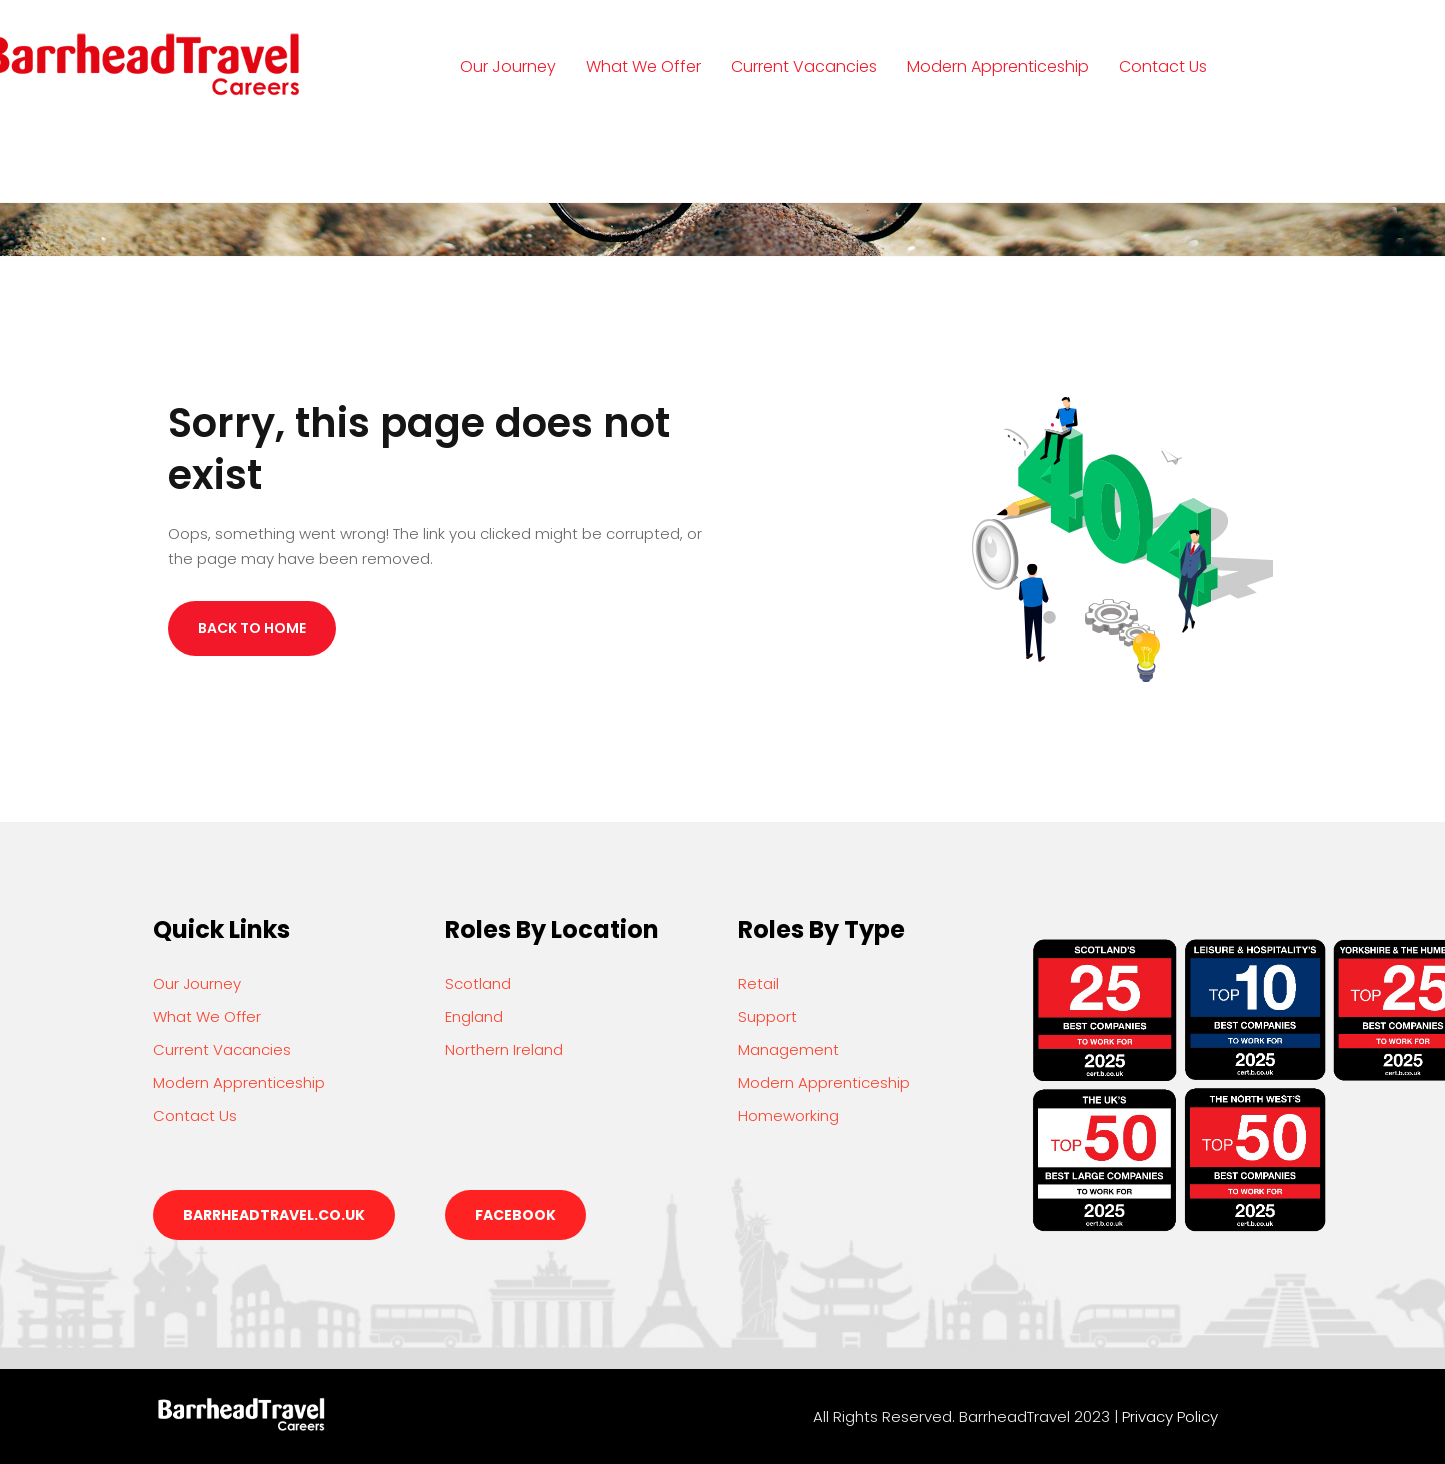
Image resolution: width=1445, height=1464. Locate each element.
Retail (758, 983)
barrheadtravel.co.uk (274, 1215)
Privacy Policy (1170, 1416)
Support (767, 1016)
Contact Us (1163, 66)
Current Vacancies (804, 66)
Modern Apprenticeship (998, 66)
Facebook (515, 1215)
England (474, 1016)
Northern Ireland (504, 1049)
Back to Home (252, 628)
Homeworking (788, 1115)
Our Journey (508, 66)
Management (788, 1049)
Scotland (478, 983)
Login (500, 158)
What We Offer (643, 66)
